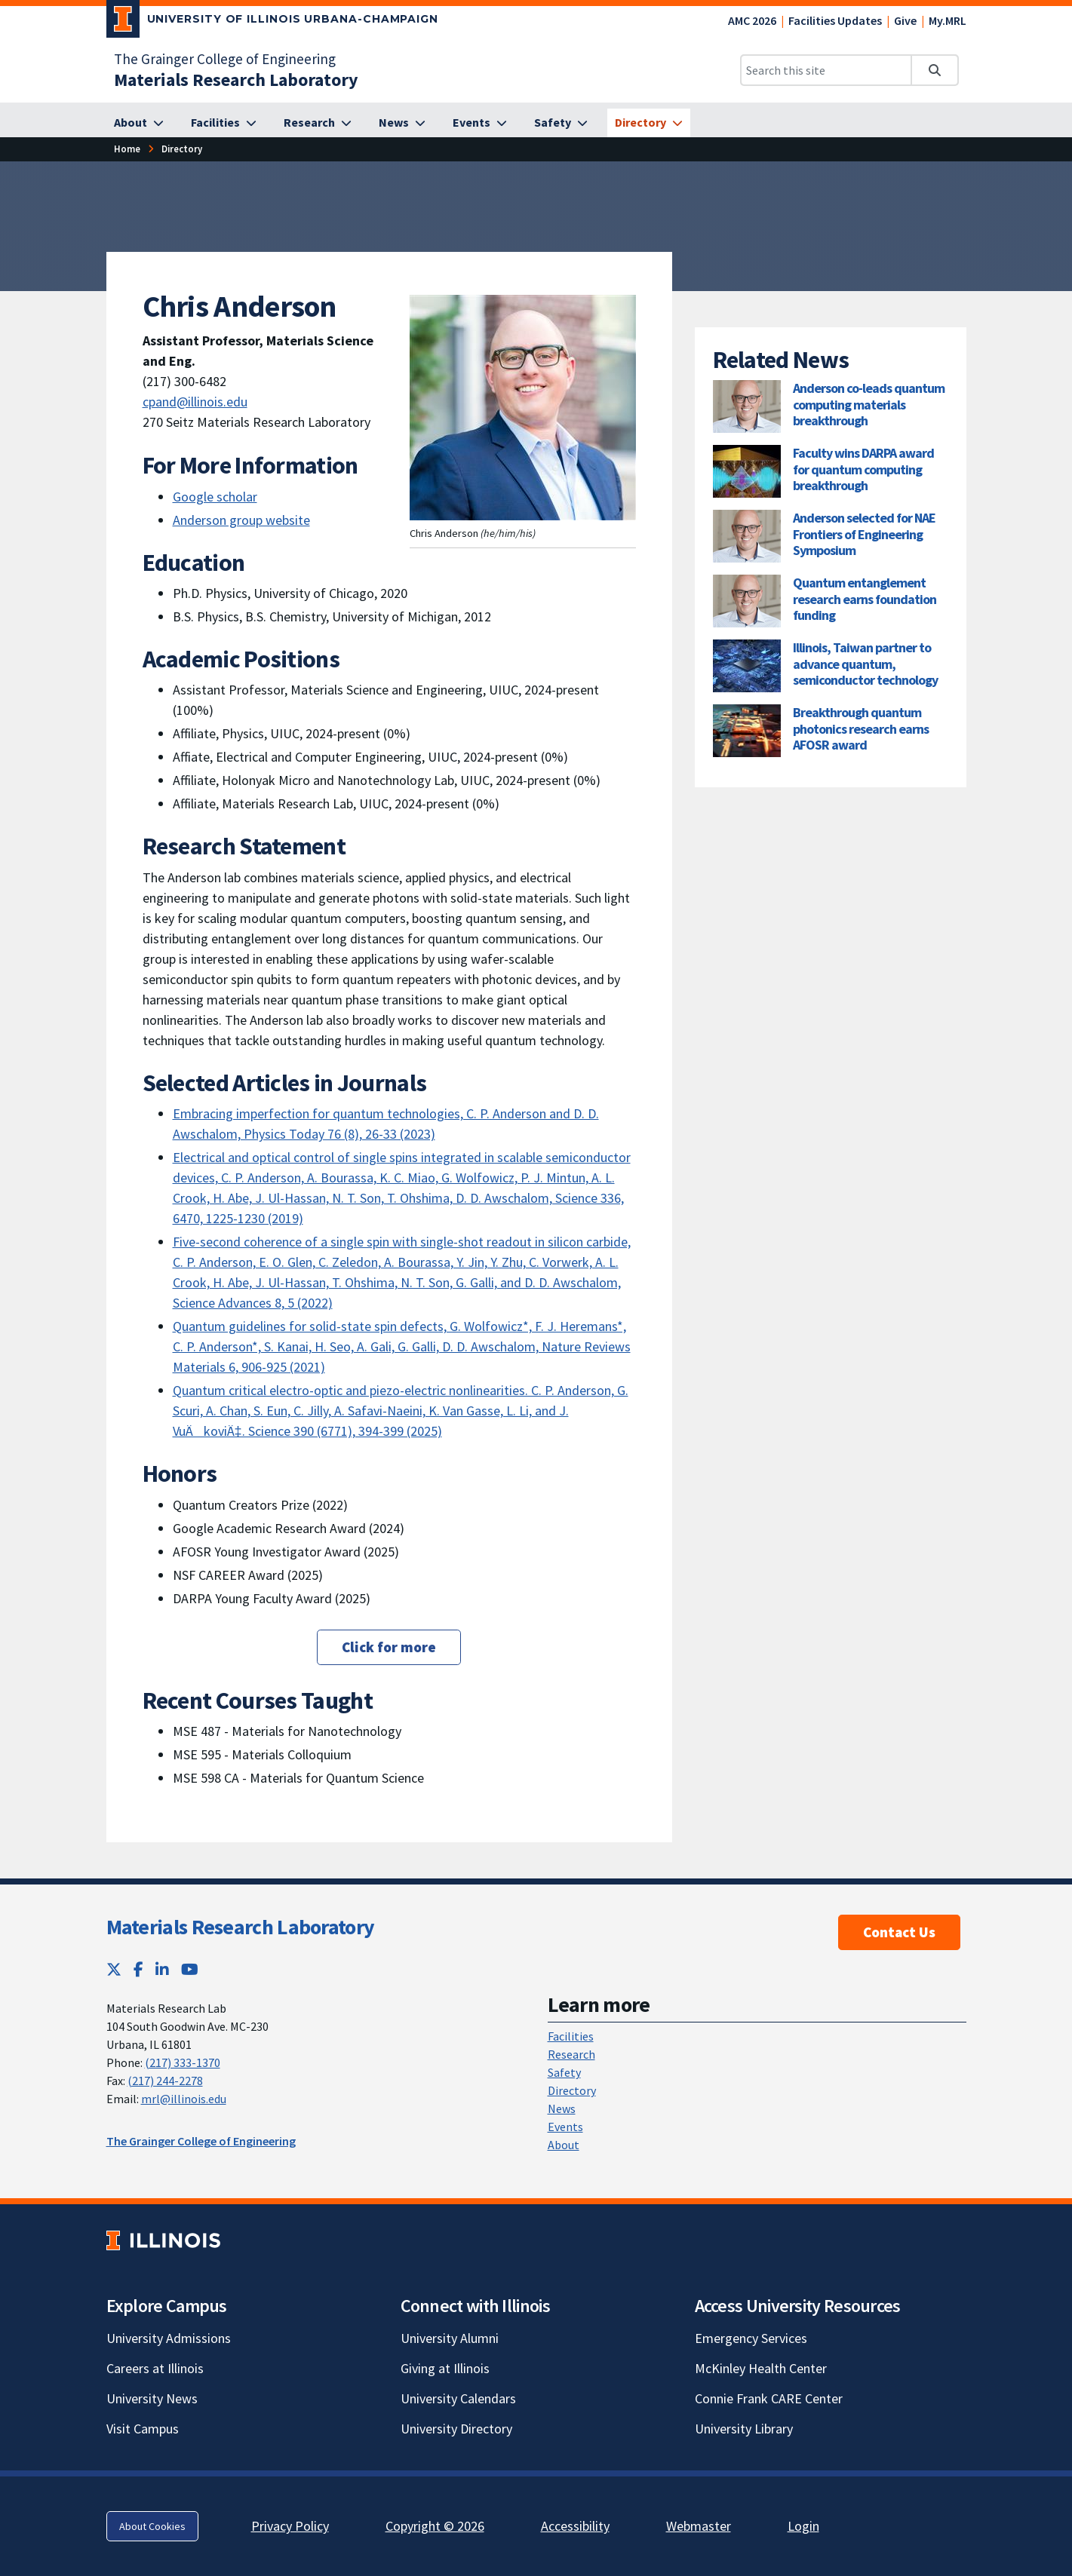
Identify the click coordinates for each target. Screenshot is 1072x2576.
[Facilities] (223, 123)
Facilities (571, 2036)
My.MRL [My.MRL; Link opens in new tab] (947, 20)
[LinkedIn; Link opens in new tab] (162, 1969)
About (563, 2144)
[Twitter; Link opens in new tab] (113, 1969)
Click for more (389, 1647)
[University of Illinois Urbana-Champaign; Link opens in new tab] (272, 22)
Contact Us (899, 1932)
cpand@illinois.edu (195, 401)
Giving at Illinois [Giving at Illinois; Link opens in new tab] (445, 2368)
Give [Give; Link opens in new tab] (905, 20)
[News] (402, 123)
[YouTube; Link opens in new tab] (189, 1969)
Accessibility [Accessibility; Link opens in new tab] (575, 2526)
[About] (138, 123)
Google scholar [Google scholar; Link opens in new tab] (215, 496)
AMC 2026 (752, 20)
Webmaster (698, 2526)
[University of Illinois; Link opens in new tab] (163, 2241)
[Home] (127, 149)
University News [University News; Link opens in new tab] (152, 2398)
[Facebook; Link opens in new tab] (138, 1969)
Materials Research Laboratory (240, 1926)
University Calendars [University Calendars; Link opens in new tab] (458, 2398)
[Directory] (648, 123)
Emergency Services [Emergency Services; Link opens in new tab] (751, 2338)
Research (571, 2054)
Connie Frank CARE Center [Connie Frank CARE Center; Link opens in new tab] (769, 2398)
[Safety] (561, 123)
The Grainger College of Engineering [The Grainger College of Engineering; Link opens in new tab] (225, 59)
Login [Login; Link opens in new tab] (803, 2526)
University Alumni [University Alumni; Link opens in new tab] (450, 2338)
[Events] (479, 123)
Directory (572, 2090)
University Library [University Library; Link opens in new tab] (744, 2428)
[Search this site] (826, 70)
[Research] (317, 123)
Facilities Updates (835, 20)
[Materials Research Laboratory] (236, 79)
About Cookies (152, 2526)
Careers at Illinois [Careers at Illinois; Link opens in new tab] (155, 2368)
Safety (564, 2072)
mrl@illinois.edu (183, 2098)
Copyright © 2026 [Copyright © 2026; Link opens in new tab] (434, 2526)
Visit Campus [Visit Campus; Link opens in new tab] (142, 2428)
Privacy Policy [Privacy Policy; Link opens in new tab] (290, 2526)
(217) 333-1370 (182, 2062)
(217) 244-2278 (165, 2080)
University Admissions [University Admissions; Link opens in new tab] (168, 2338)
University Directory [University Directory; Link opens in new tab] (456, 2428)
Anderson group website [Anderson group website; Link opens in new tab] (241, 520)
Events (565, 2126)
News (562, 2108)
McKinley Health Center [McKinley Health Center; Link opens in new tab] (761, 2368)
